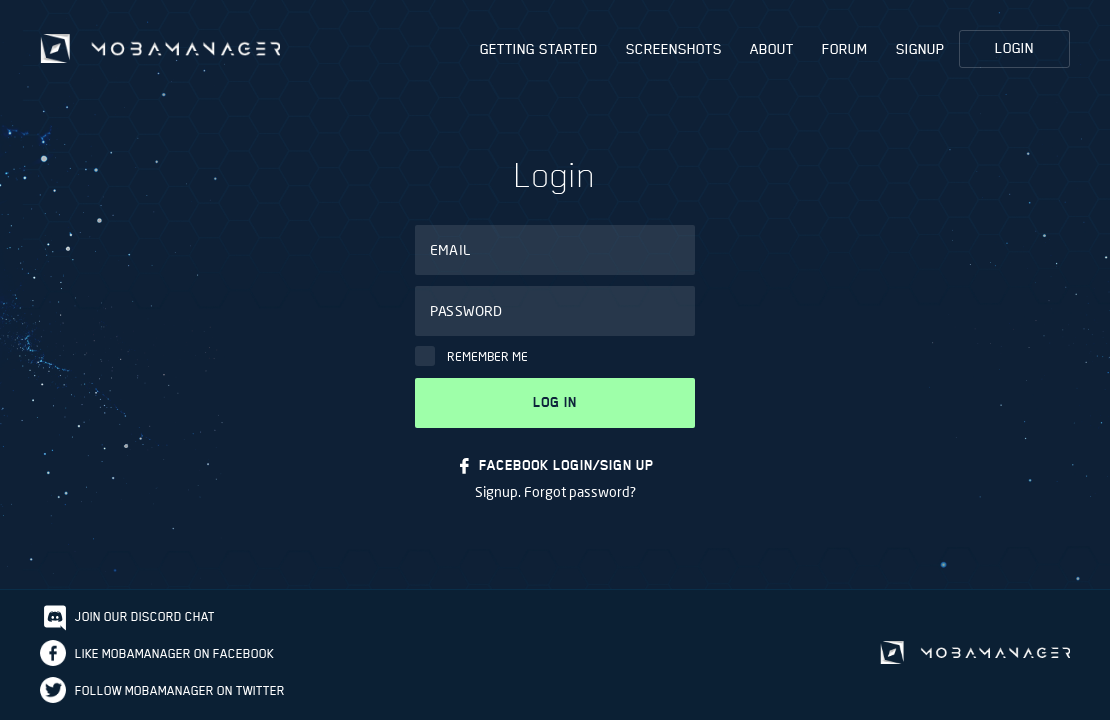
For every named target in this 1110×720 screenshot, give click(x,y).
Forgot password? (580, 491)
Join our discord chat (145, 616)
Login (1014, 48)
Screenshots (674, 49)
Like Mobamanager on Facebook (174, 653)
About (772, 49)
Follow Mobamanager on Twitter (180, 690)
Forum (845, 49)
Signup (920, 49)
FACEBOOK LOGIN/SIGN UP (566, 465)
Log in (555, 402)
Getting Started (539, 49)
